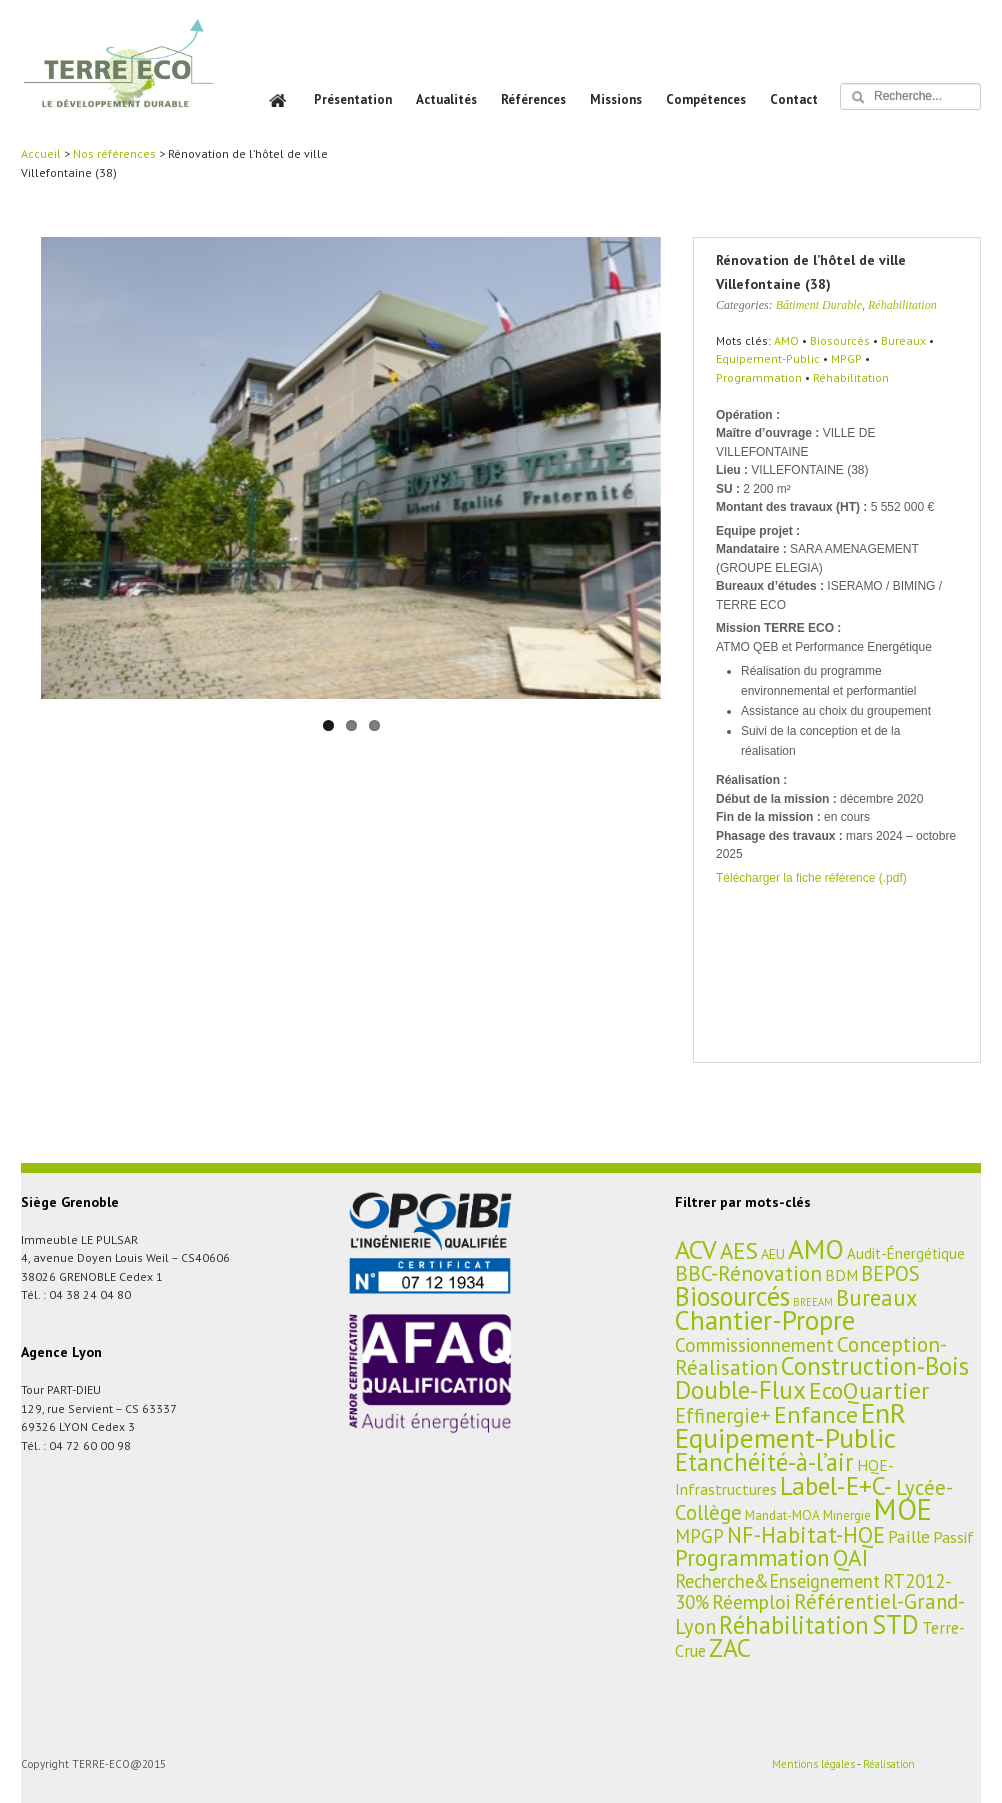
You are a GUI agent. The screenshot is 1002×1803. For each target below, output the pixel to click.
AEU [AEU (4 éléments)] (773, 1253)
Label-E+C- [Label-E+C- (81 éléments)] (836, 1485)
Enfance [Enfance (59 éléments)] (816, 1414)
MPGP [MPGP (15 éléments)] (699, 1536)
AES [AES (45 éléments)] (739, 1250)
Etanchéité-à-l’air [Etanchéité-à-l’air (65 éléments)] (764, 1462)
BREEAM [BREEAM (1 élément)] (813, 1302)
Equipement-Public (768, 358)
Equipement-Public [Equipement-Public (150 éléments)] (785, 1438)
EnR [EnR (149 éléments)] (883, 1413)
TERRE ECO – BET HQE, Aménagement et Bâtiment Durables (118, 77)
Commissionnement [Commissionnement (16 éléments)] (754, 1345)
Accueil (41, 153)
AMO (786, 340)
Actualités (446, 99)
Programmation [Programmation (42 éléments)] (752, 1557)
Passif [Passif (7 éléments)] (953, 1537)
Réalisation (889, 1764)
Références (533, 99)
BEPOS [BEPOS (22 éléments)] (890, 1273)
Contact (794, 99)
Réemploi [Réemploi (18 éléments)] (751, 1601)
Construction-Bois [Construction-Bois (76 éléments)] (875, 1365)
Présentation (353, 99)
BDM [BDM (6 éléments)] (841, 1275)
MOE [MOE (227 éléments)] (903, 1509)
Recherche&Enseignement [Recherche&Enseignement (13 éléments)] (777, 1581)
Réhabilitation (902, 305)
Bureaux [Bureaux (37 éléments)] (876, 1297)
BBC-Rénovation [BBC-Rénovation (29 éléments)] (748, 1273)
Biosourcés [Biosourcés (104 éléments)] (732, 1296)
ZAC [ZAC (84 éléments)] (730, 1647)
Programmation (759, 377)
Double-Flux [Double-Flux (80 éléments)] (740, 1389)
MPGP (846, 358)
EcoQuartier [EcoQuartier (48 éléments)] (869, 1390)
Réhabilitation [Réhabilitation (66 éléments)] (794, 1625)
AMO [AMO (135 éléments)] (816, 1249)
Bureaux (903, 340)
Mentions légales (813, 1764)
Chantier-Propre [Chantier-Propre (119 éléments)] (765, 1320)
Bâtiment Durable (819, 305)
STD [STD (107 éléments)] (895, 1624)
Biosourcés (840, 340)
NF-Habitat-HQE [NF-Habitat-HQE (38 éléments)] (806, 1534)
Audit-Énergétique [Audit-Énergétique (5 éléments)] (906, 1253)
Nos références (114, 153)
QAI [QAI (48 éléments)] (850, 1557)
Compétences (706, 99)
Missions (616, 99)
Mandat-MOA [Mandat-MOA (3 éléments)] (782, 1515)
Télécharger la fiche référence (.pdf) (811, 878)
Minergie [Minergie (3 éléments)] (847, 1515)
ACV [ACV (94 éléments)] (696, 1249)
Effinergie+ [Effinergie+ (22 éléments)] (723, 1415)
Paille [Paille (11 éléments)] (909, 1536)
